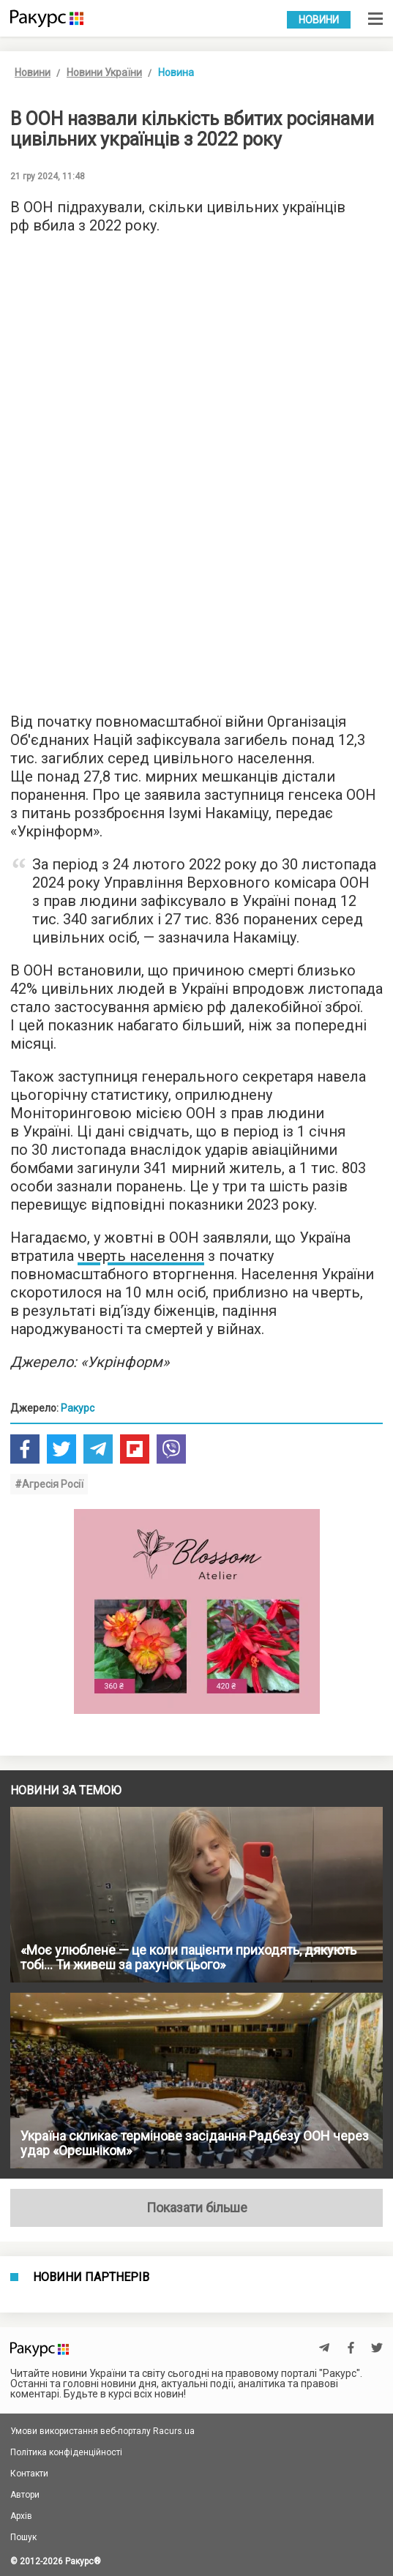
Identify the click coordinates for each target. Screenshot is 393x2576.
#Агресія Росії (49, 1484)
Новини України (104, 72)
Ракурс (77, 1408)
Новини (319, 20)
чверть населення (141, 1256)
